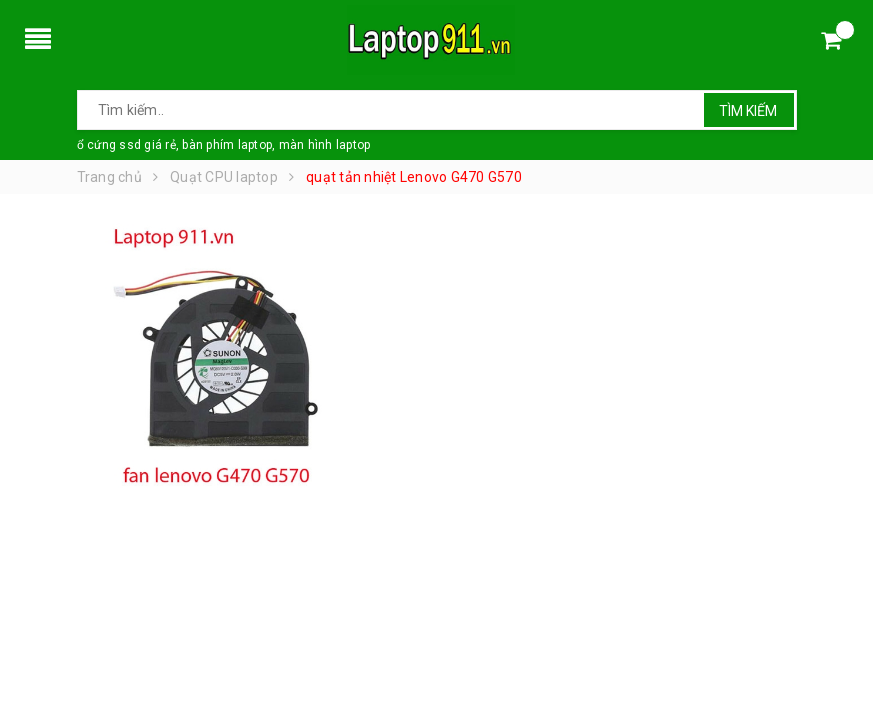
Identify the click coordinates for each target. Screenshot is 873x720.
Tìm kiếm (748, 111)
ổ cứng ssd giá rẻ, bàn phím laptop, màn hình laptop (224, 145)
